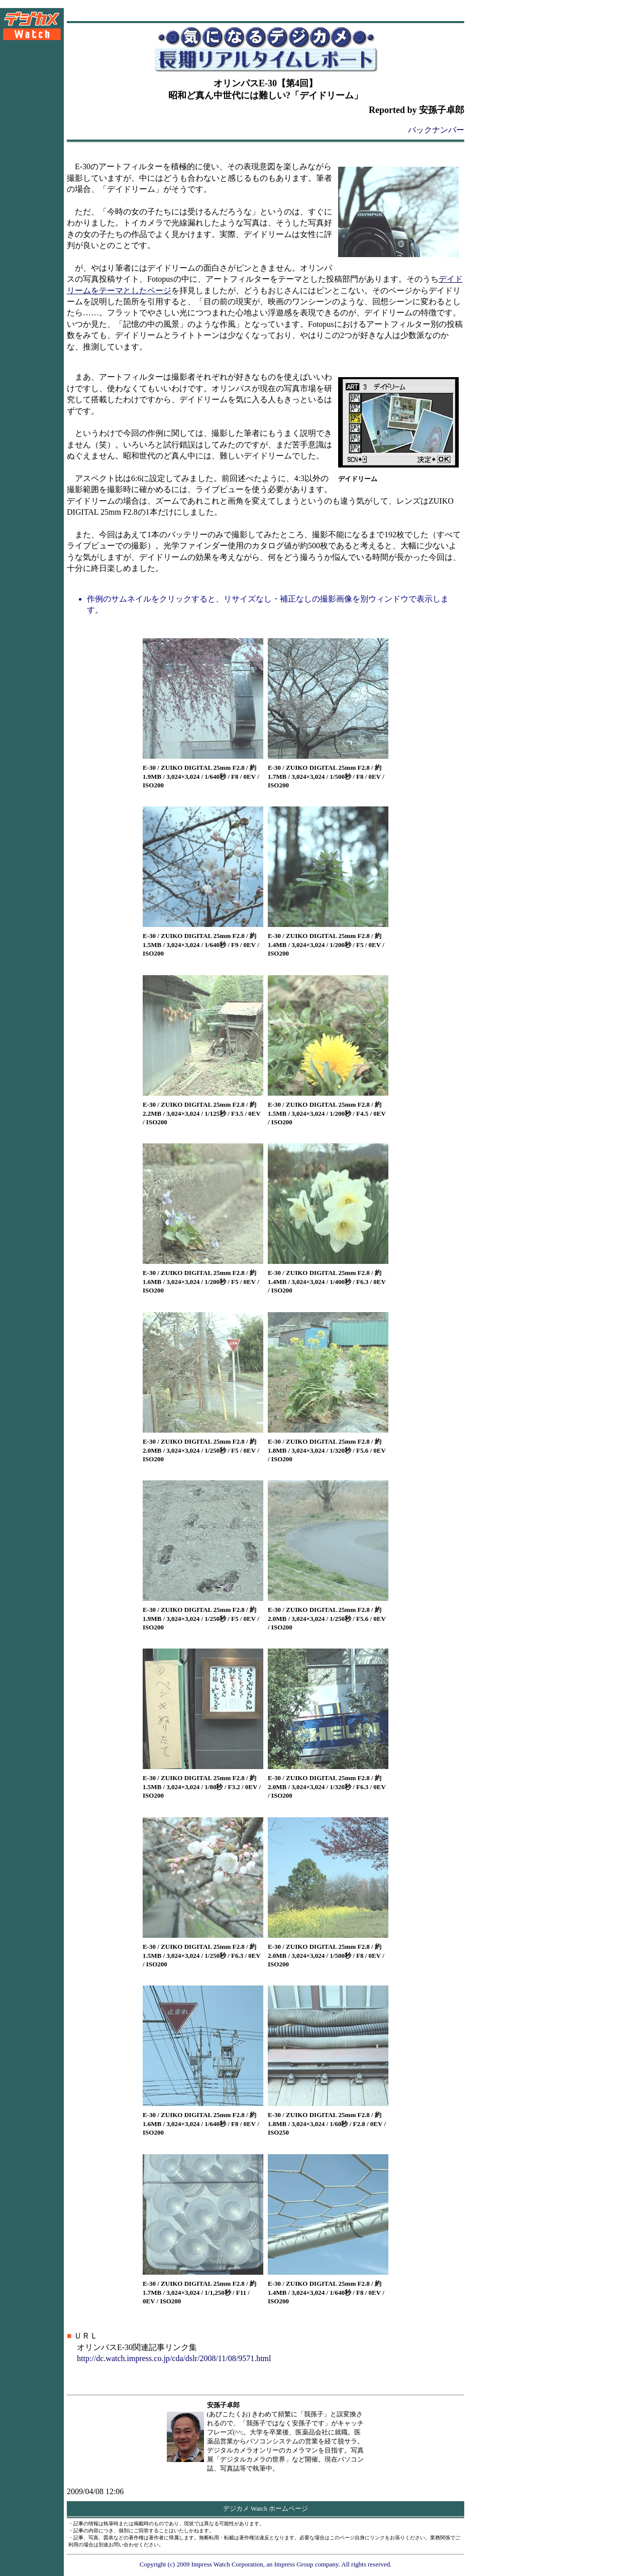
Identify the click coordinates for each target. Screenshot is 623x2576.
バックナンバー (436, 130)
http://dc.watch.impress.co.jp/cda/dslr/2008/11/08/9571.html (174, 2358)
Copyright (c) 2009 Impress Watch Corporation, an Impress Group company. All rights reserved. (266, 2564)
